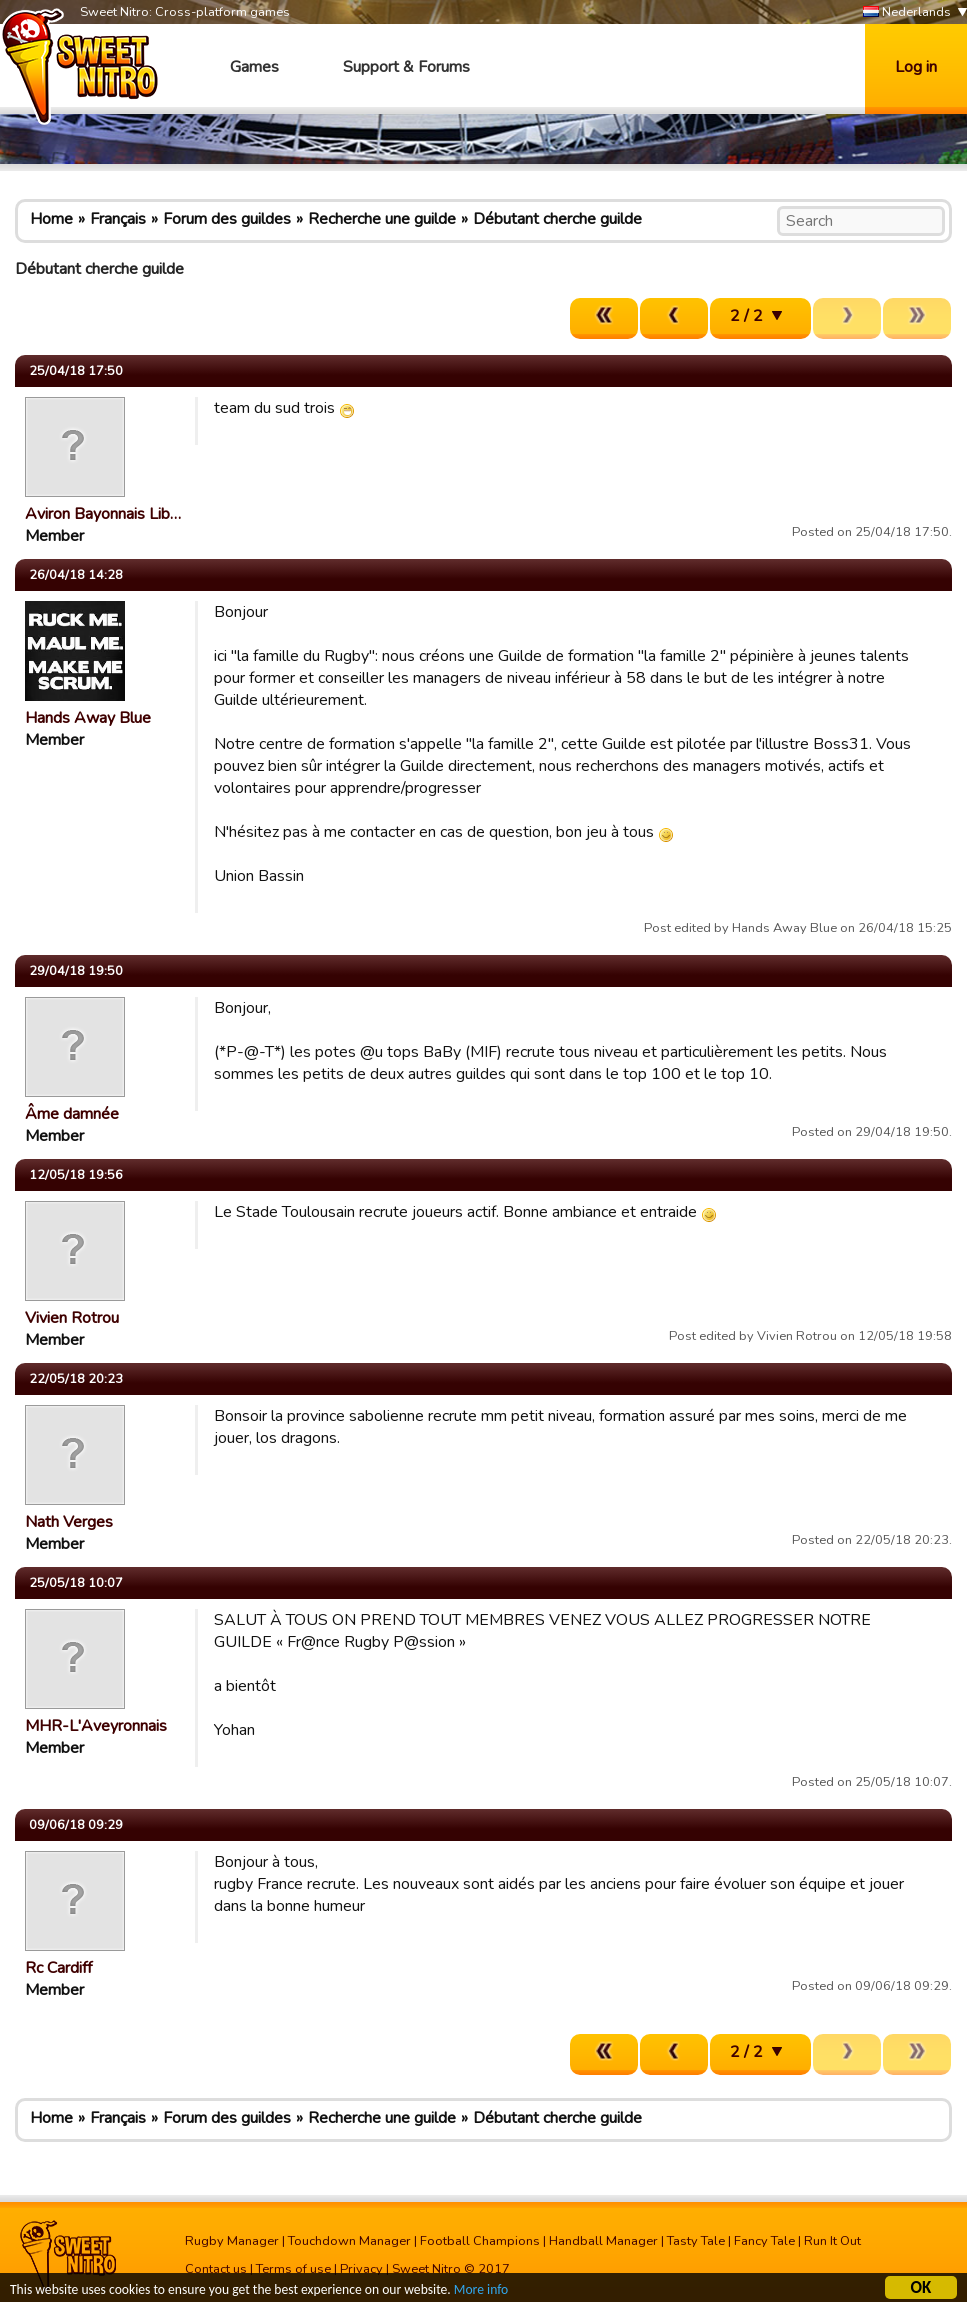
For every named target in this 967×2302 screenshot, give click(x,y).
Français (118, 219)
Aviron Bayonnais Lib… (103, 514)
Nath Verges (69, 1522)
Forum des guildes (227, 219)
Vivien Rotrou (72, 1318)
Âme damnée (72, 1114)
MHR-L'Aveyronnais (96, 1726)
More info (481, 2292)
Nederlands (907, 12)
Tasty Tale (696, 2241)
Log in (916, 67)
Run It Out (832, 2241)
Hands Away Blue (88, 718)
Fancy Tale (764, 2241)
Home (51, 219)
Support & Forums (406, 67)
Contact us (216, 2269)
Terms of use (293, 2269)
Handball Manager (603, 2241)
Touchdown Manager (349, 2241)
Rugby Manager (232, 2241)
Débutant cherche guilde (557, 219)
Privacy (361, 2269)
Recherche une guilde (382, 219)
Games (254, 67)
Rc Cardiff (58, 1968)
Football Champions (480, 2241)
